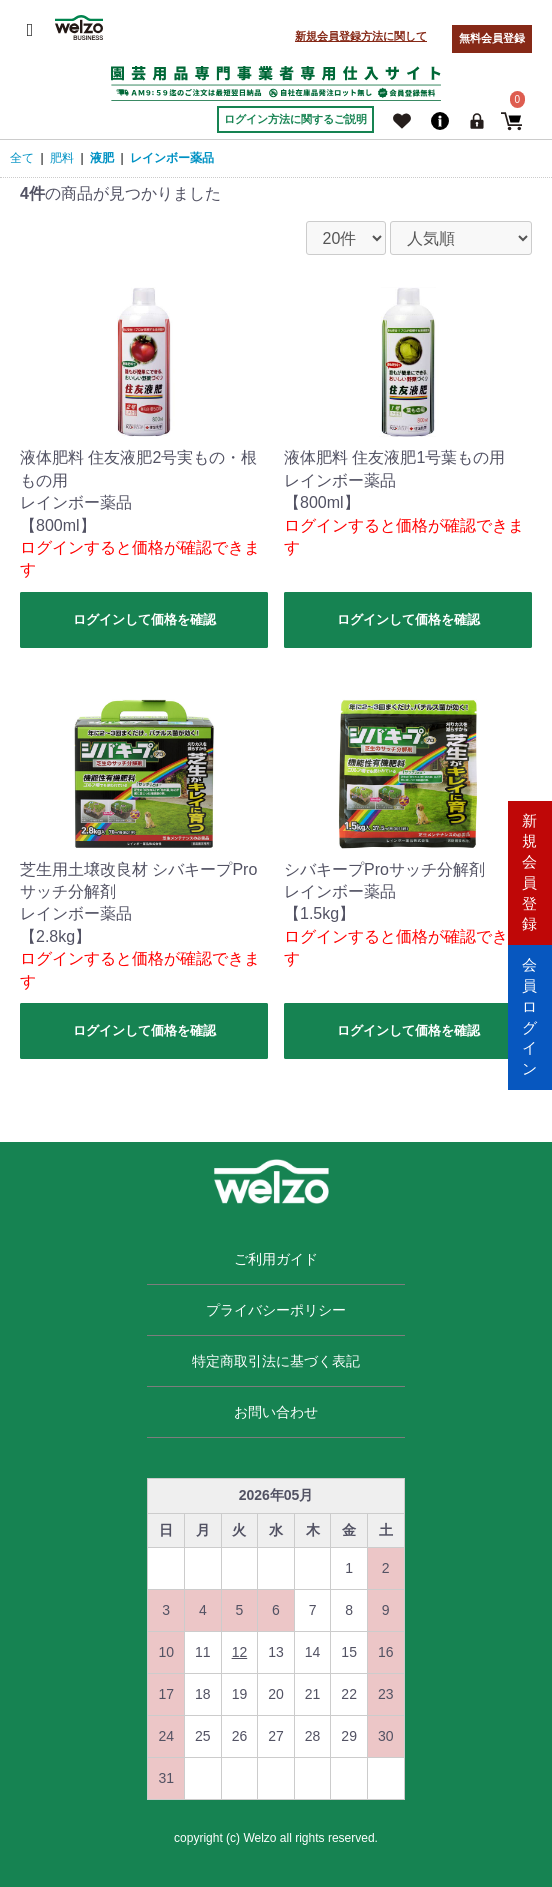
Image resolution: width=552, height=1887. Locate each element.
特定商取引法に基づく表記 (276, 1361)
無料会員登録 (492, 38)
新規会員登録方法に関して (361, 36)
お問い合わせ (276, 1412)
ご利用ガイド (276, 1259)
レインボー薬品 (172, 158)
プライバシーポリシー (276, 1310)
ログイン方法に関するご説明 (295, 119)
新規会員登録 (529, 871)
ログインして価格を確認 (144, 619)
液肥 (102, 158)
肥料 (62, 158)
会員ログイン (529, 1015)
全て (22, 158)
